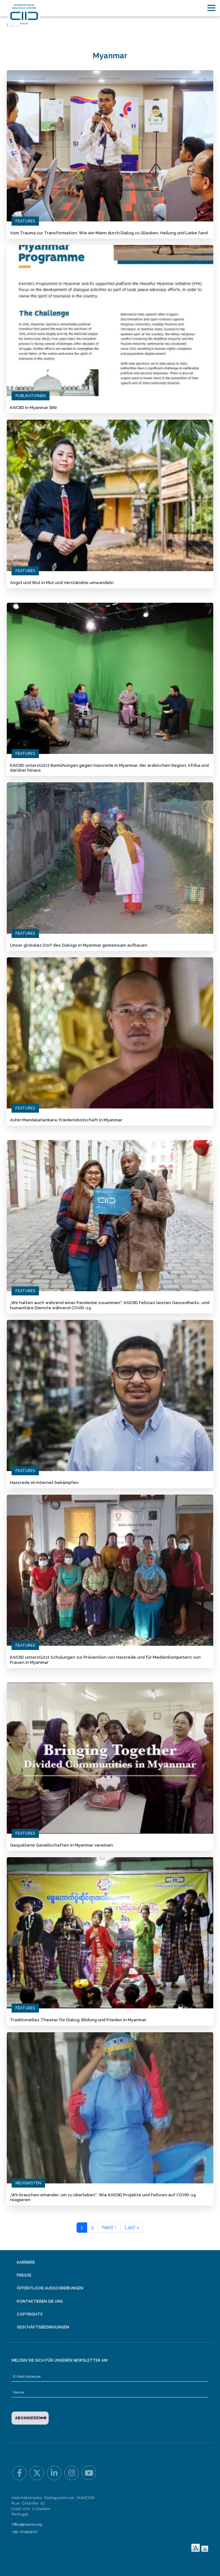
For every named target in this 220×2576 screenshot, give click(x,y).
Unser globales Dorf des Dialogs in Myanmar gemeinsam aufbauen (78, 944)
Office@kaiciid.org (27, 2521)
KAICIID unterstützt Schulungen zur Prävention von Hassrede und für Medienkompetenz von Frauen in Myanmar (105, 1657)
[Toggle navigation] (211, 8)
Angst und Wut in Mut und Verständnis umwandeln (62, 582)
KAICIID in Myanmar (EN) (33, 407)
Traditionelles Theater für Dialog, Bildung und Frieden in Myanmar (78, 2017)
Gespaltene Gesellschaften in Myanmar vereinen (61, 1842)
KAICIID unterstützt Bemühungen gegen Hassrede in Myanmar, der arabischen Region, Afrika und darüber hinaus (109, 767)
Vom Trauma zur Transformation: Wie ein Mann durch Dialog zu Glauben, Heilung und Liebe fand (109, 232)
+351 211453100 (25, 2528)
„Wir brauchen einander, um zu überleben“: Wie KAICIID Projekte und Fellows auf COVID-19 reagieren (103, 2194)
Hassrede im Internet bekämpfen (44, 1480)
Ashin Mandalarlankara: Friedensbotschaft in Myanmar (66, 1118)
